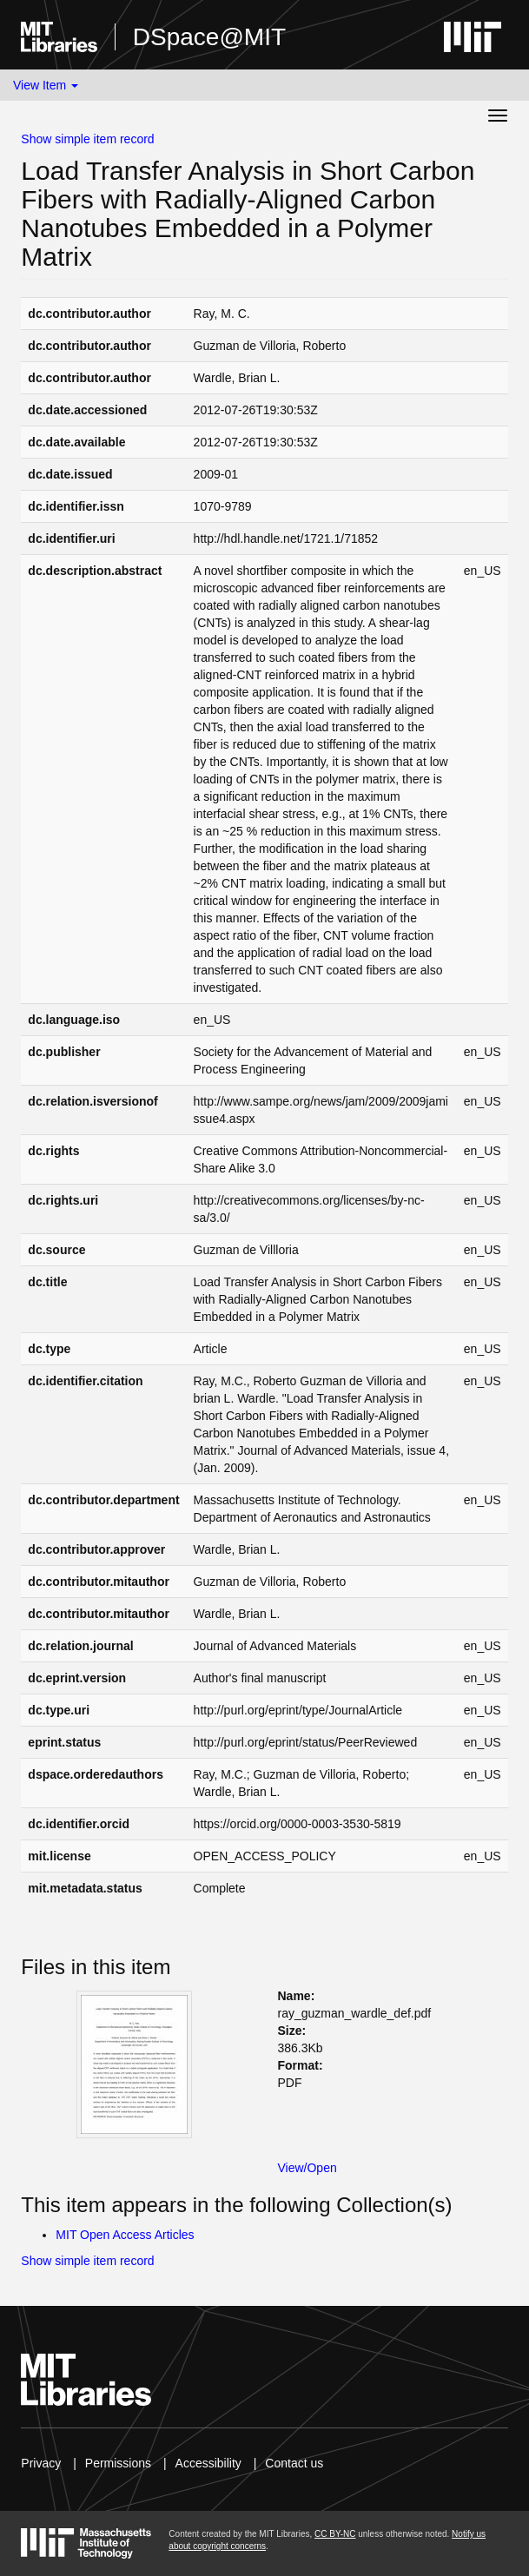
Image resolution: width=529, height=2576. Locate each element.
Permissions (118, 2463)
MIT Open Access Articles (125, 2235)
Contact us (294, 2463)
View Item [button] (45, 85)
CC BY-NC (334, 2534)
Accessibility (208, 2463)
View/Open (307, 2168)
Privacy (41, 2463)
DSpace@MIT (209, 36)
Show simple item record (87, 139)
